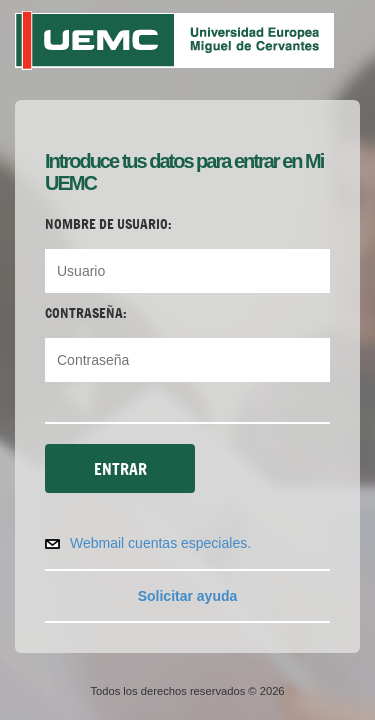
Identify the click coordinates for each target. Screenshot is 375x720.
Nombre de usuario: (108, 224)
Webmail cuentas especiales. (160, 543)
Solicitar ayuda (188, 596)
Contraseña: (86, 313)
